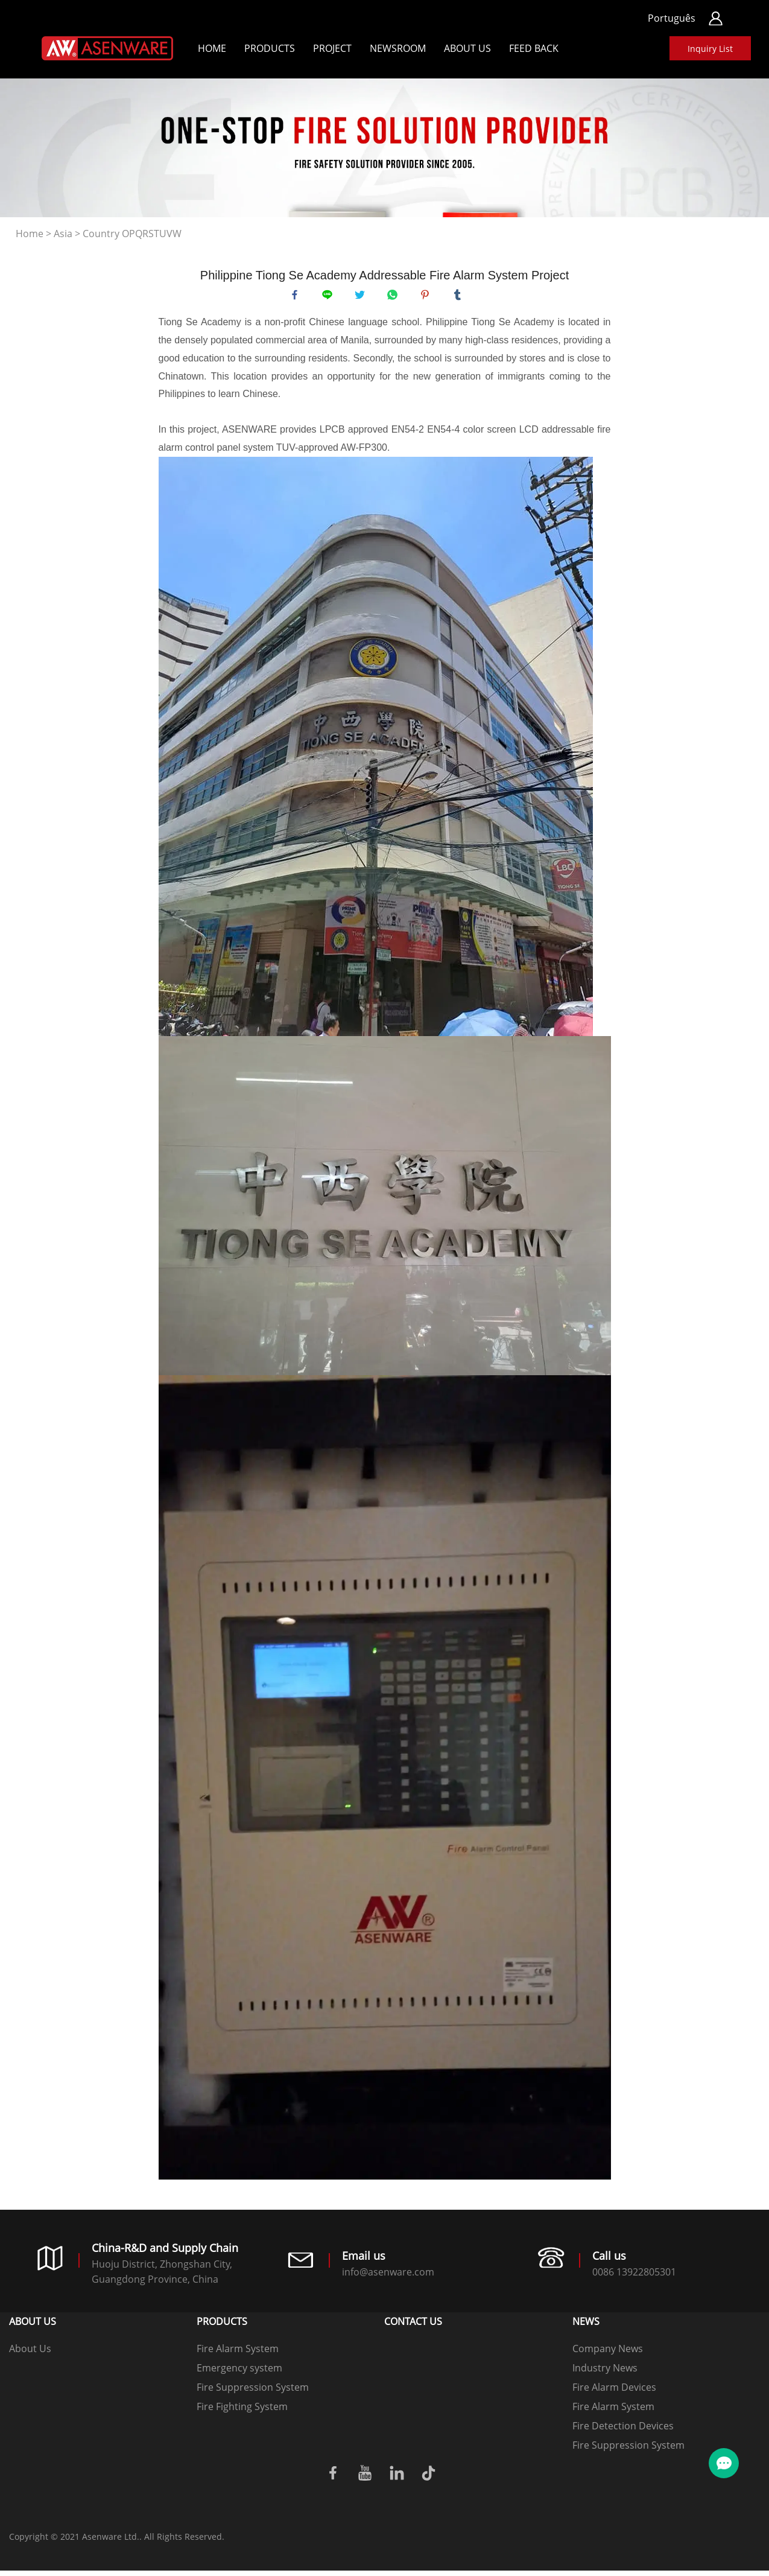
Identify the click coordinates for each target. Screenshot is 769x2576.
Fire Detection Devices (623, 2431)
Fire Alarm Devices (614, 2392)
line (330, 297)
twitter (362, 297)
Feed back (534, 48)
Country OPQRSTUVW (132, 233)
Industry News (605, 2373)
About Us (467, 48)
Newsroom (398, 48)
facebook (297, 297)
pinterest (428, 297)
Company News (607, 2354)
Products (269, 48)
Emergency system (239, 2373)
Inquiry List (710, 48)
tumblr (460, 297)
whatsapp (395, 297)
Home (212, 48)
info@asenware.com (388, 2277)
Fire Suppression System (253, 2392)
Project (332, 48)
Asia (63, 233)
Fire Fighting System (242, 2412)
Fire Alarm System (238, 2354)
